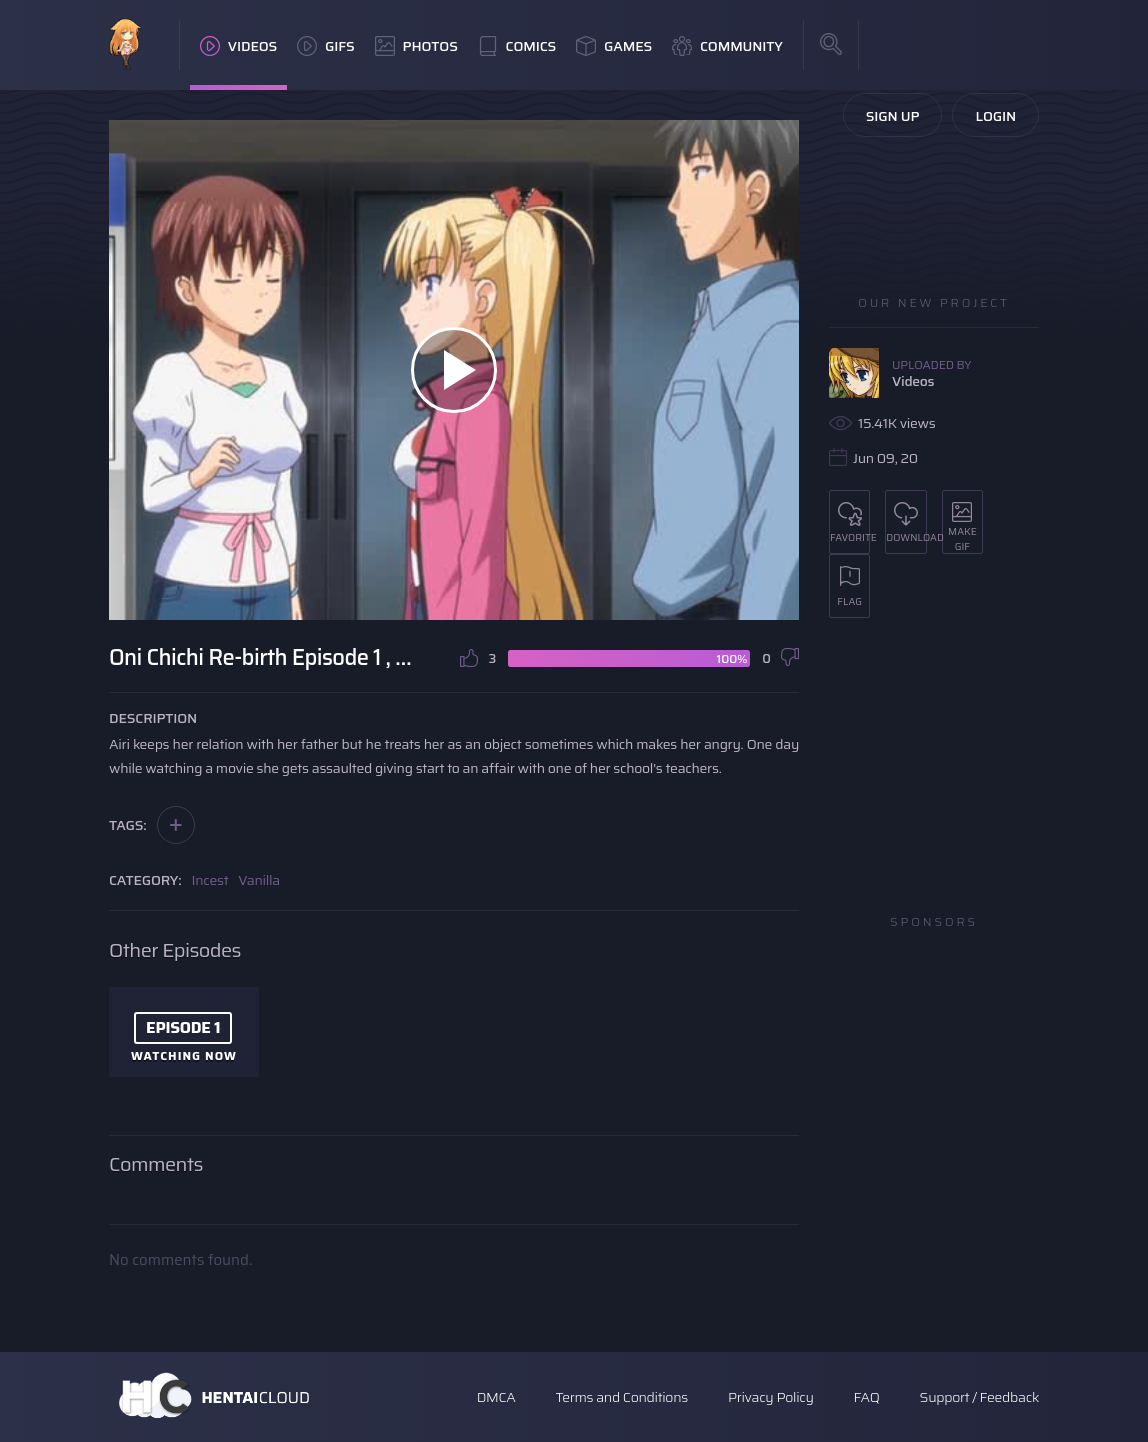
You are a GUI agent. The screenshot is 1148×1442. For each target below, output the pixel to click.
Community (727, 46)
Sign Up (893, 116)
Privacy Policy (771, 1397)
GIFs (326, 46)
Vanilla (259, 880)
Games (614, 46)
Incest (210, 880)
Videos (238, 46)
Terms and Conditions (621, 1397)
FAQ (867, 1397)
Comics (517, 46)
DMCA (496, 1397)
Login (995, 116)
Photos (416, 46)
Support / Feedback (979, 1397)
